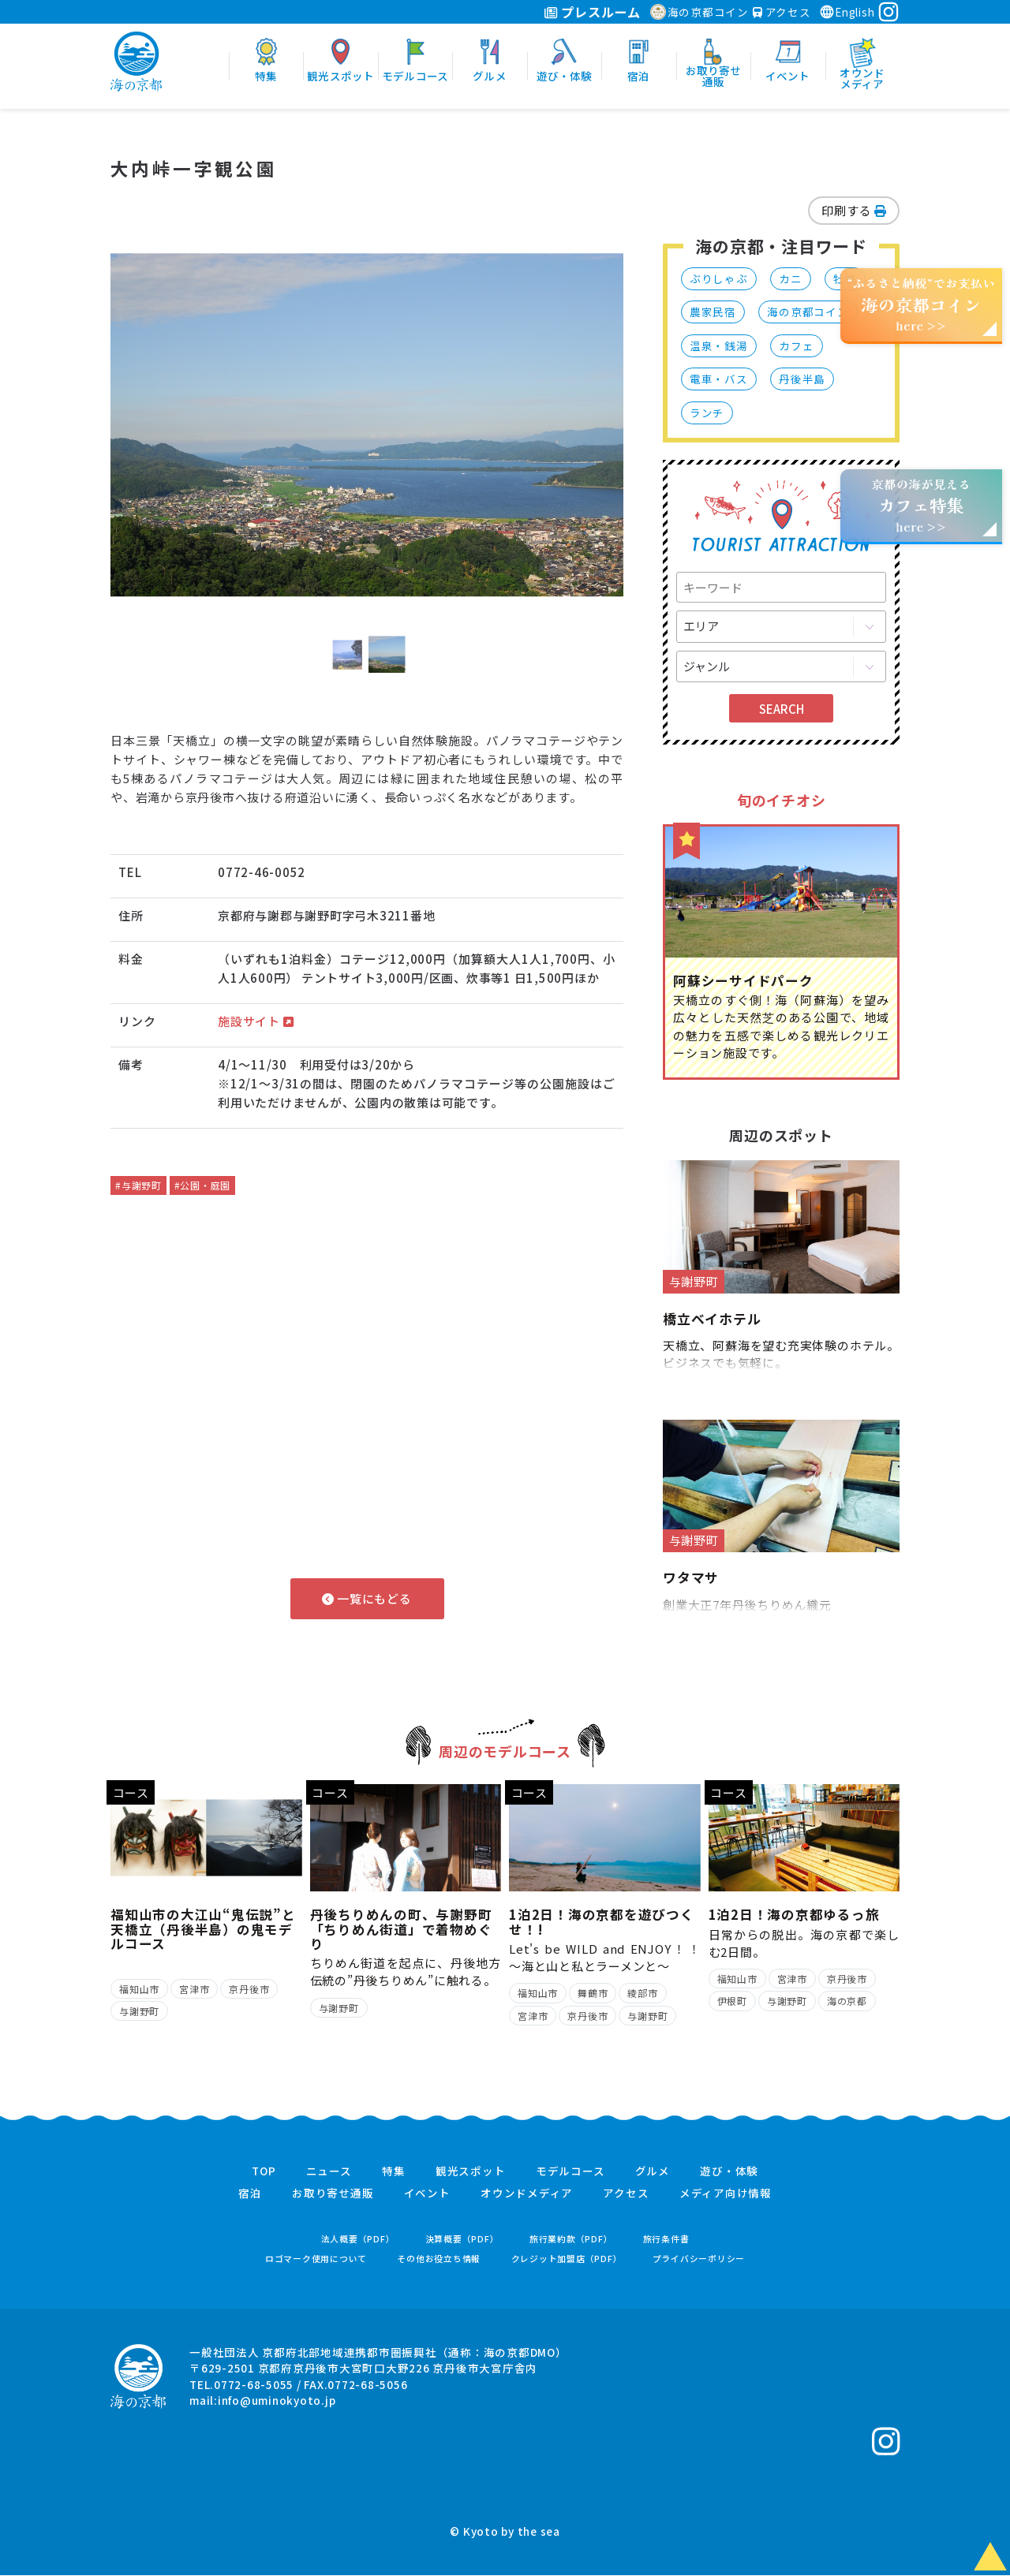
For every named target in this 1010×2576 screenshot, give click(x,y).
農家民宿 (713, 311)
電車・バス (719, 378)
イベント (427, 2194)
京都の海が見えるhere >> (921, 505)
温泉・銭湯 (719, 345)
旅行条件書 (666, 2239)
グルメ (652, 2172)
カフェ (796, 345)
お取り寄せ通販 (332, 2194)
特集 (394, 2172)
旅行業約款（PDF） (571, 2239)
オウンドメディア (527, 2194)
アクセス (782, 12)
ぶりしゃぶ (719, 278)
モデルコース (570, 2172)
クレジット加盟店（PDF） (567, 2259)
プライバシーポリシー (699, 2259)
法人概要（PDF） (358, 2239)
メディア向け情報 (725, 2194)
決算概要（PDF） (462, 2239)
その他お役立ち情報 (439, 2259)
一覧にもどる (366, 1598)
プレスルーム (592, 11)
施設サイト (256, 1021)
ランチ (707, 412)
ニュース (329, 2172)
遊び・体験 (729, 2172)
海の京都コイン (699, 12)
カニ (790, 278)
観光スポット (471, 2172)
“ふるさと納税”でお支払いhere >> (921, 304)
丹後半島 (802, 378)
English (846, 12)
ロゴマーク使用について (316, 2259)
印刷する (853, 210)
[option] (366, 425)
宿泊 (250, 2194)
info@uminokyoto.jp (277, 2401)
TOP (263, 2172)
